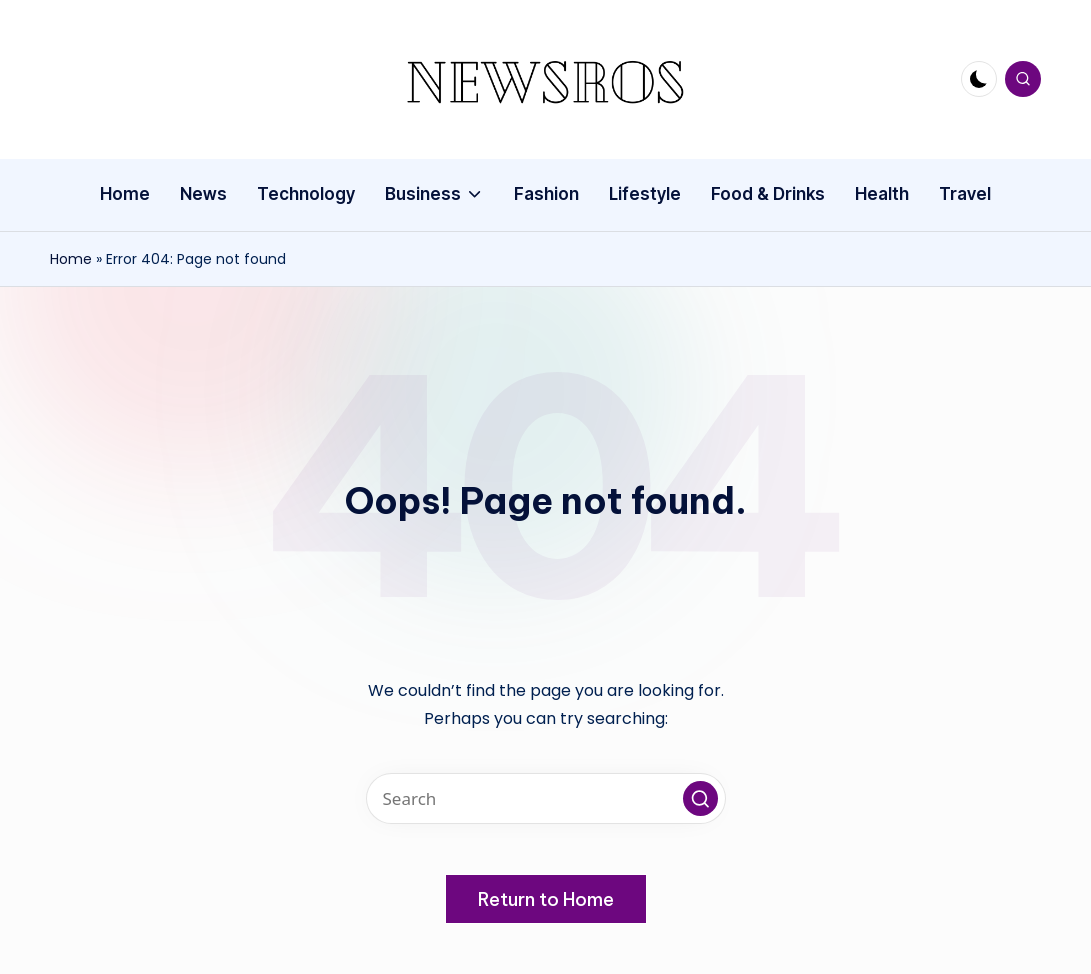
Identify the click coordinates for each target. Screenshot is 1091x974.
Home (71, 259)
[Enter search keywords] (546, 798)
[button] (700, 798)
